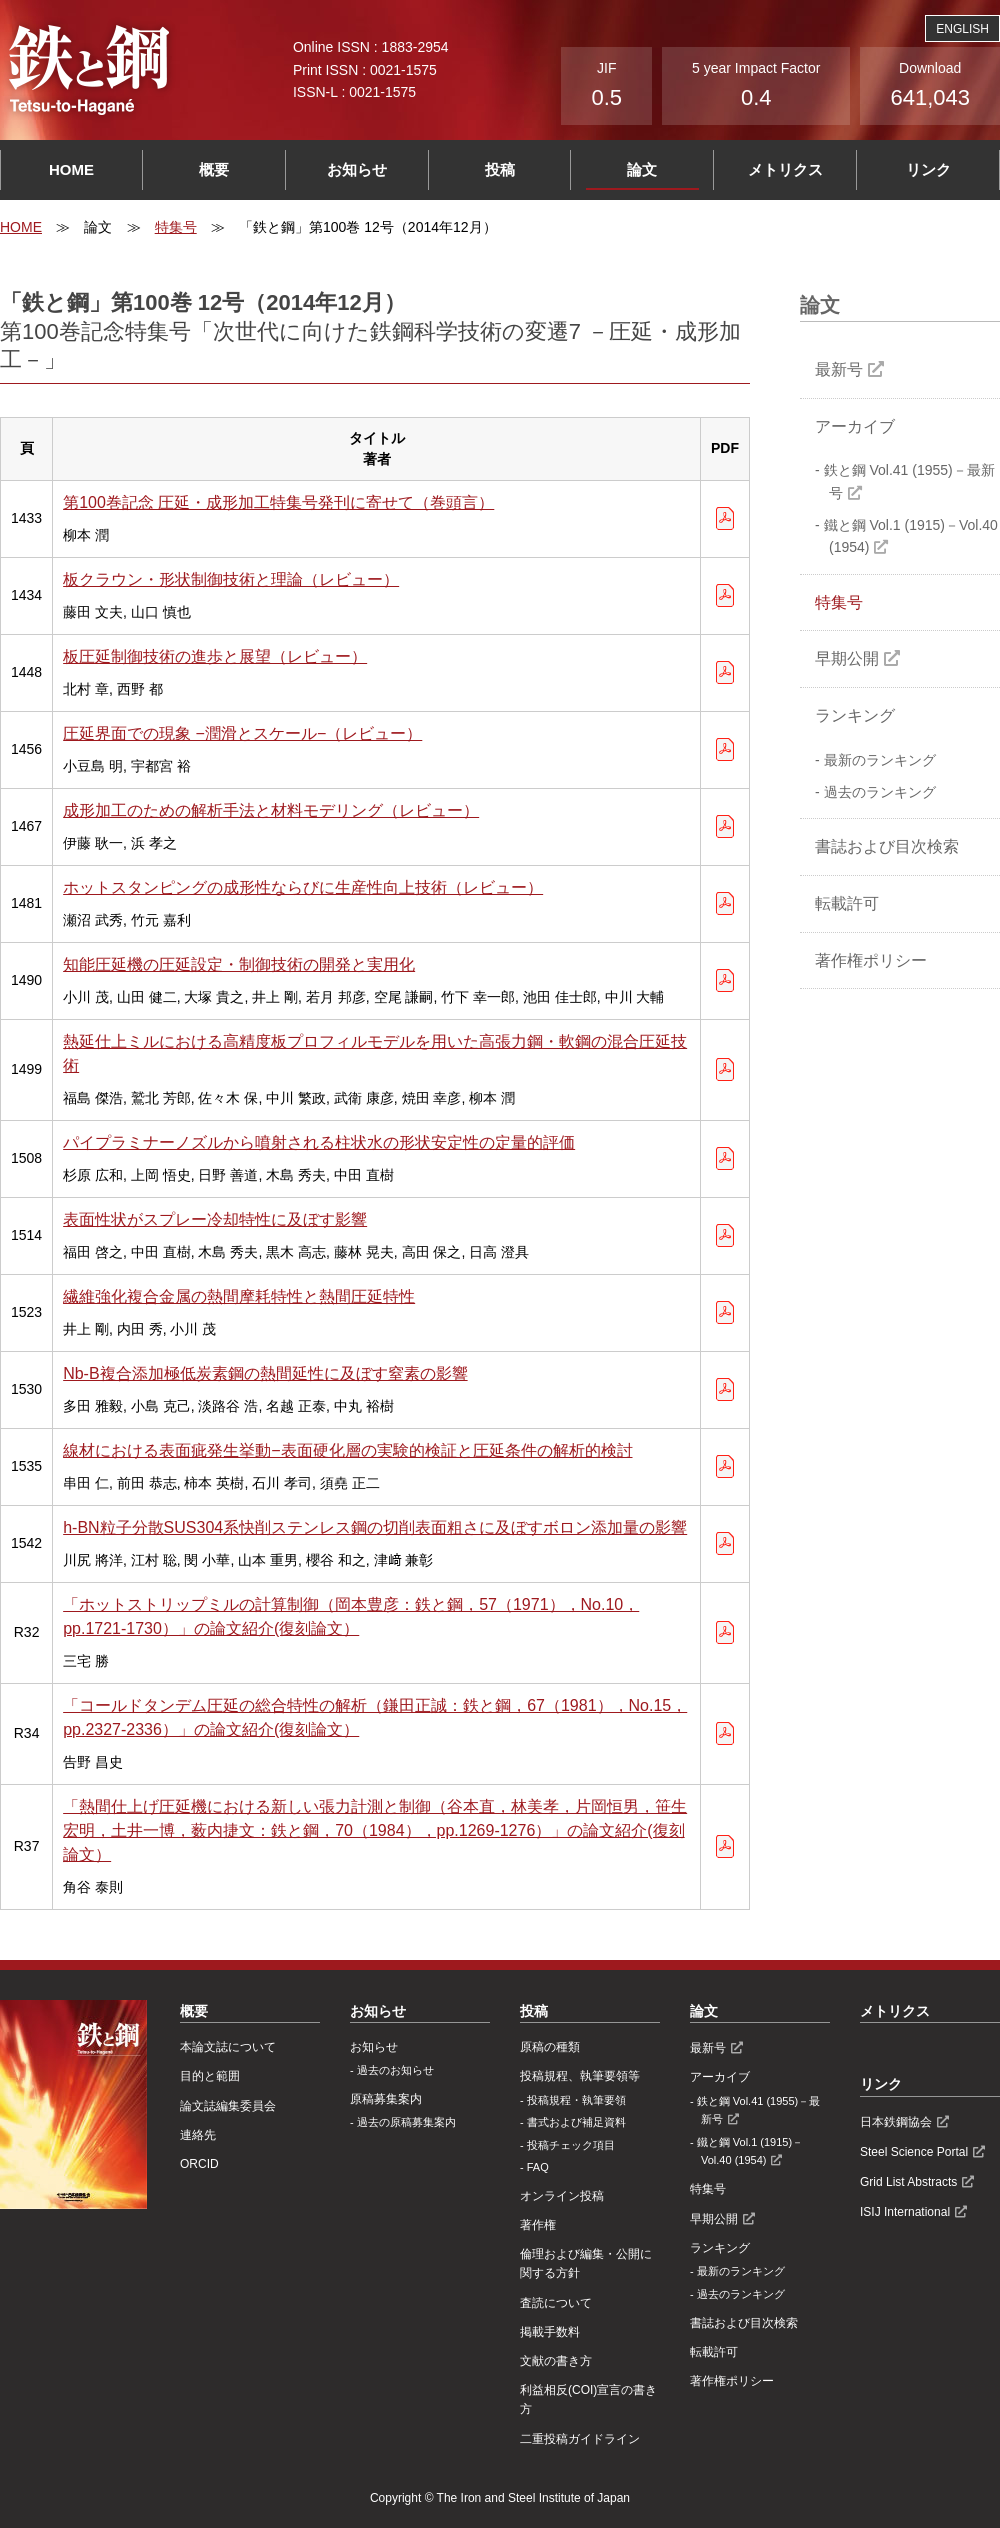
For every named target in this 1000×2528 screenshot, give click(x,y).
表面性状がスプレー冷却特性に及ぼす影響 (215, 1219)
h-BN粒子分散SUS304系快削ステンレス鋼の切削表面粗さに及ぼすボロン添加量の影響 (375, 1527)
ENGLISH (962, 29)
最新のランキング (880, 760)
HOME (71, 169)
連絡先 (198, 2135)
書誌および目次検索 (887, 846)
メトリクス (785, 169)
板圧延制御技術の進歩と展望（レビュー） (215, 656)
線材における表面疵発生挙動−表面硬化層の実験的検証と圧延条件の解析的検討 (347, 1450)
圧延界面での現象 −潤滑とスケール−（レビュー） (242, 733)
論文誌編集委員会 (228, 2106)
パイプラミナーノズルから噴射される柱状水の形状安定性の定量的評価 (319, 1142)
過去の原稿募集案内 (406, 2122)
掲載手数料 (550, 2332)
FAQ (538, 2167)
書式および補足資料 (576, 2122)
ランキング (855, 715)
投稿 (500, 169)
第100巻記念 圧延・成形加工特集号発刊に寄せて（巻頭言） (278, 502)
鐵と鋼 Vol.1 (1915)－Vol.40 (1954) (911, 536)
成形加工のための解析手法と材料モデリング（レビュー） (271, 810)
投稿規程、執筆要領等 (580, 2076)
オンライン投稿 (562, 2196)
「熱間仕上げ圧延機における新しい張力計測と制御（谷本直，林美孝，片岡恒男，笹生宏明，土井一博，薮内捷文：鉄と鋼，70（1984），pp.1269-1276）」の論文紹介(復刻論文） (375, 1830)
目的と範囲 (210, 2076)
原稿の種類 (550, 2047)
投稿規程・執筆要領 (576, 2100)
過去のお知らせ (395, 2070)
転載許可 (847, 903)
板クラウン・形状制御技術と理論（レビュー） (231, 579)
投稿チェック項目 (571, 2145)
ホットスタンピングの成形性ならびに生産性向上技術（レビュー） (303, 887)
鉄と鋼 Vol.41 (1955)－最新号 (909, 481)
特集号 (176, 227)
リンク (928, 169)
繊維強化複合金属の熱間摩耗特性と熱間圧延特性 (239, 1296)
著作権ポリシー (871, 960)
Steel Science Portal (914, 2152)
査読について (556, 2303)
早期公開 (847, 658)
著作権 (538, 2225)
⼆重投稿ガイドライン (580, 2439)
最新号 (839, 369)
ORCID (199, 2164)
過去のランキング (880, 792)
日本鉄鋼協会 (896, 2122)
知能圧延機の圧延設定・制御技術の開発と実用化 (239, 964)
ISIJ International (905, 2212)
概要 (214, 169)
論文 (642, 169)
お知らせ (357, 169)
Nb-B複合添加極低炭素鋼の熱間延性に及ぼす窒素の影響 (265, 1373)
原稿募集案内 (386, 2099)
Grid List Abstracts (908, 2182)
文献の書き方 (556, 2361)
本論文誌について (228, 2047)
